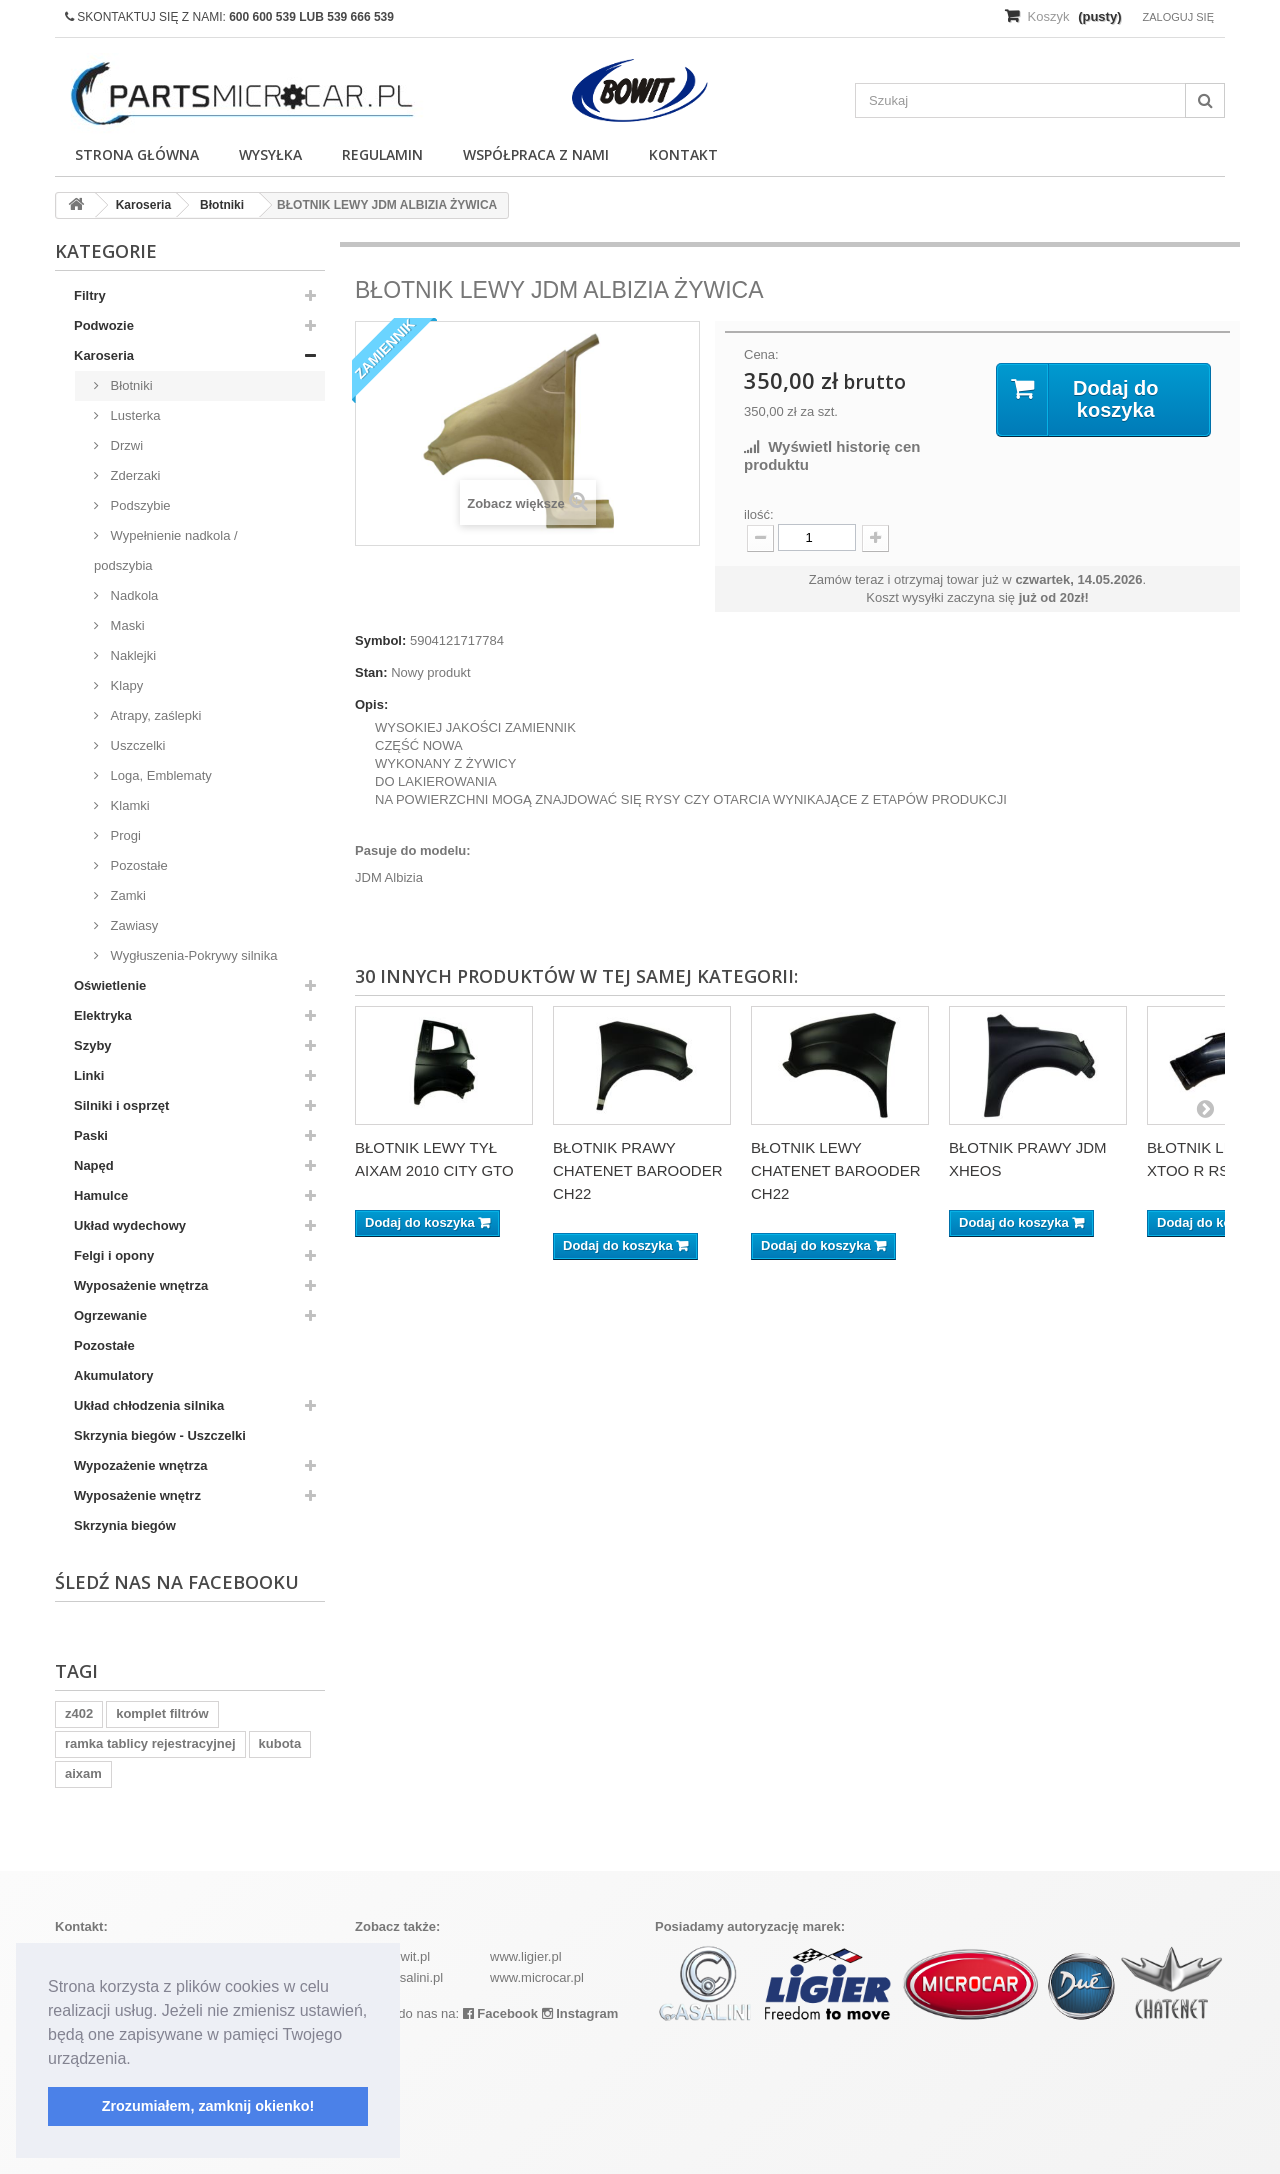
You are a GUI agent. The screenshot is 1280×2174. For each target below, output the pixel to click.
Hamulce (101, 1195)
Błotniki (130, 385)
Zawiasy (132, 925)
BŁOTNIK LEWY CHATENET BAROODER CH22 (835, 1170)
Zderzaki (133, 475)
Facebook (500, 2013)
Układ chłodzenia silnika (149, 1405)
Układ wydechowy (130, 1225)
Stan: (371, 672)
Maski (126, 625)
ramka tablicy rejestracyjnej (150, 1743)
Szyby (93, 1045)
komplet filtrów (162, 1713)
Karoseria (104, 355)
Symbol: (380, 640)
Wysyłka (270, 154)
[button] (138, 2060)
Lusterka (133, 415)
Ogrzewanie (110, 1315)
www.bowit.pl (392, 1956)
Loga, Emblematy (159, 775)
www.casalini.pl (399, 1977)
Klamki (128, 805)
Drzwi (125, 445)
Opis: (371, 704)
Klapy (125, 685)
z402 (79, 1713)
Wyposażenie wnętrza (141, 1285)
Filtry (90, 295)
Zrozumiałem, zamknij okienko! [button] (208, 2106)
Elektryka (103, 1015)
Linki (89, 1075)
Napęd (94, 1165)
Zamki (126, 895)
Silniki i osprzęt (121, 1105)
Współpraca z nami (536, 154)
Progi (124, 835)
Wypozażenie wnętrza (140, 1465)
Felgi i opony (114, 1255)
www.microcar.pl (537, 1977)
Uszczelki (136, 745)
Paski (91, 1135)
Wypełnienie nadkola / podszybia (166, 550)
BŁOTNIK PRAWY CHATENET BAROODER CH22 (637, 1170)
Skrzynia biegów (125, 1525)
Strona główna (137, 154)
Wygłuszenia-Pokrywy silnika (192, 955)
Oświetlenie (110, 985)
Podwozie (104, 325)
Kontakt (683, 154)
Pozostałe (137, 865)
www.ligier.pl (526, 1956)
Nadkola (132, 595)
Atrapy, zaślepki (154, 715)
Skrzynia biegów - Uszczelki (160, 1435)
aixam (83, 1773)
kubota (280, 1743)
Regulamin (382, 154)
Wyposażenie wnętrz (137, 1495)
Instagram (580, 2013)
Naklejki (131, 655)
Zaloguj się (1178, 17)
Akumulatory (113, 1375)
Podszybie (139, 505)
